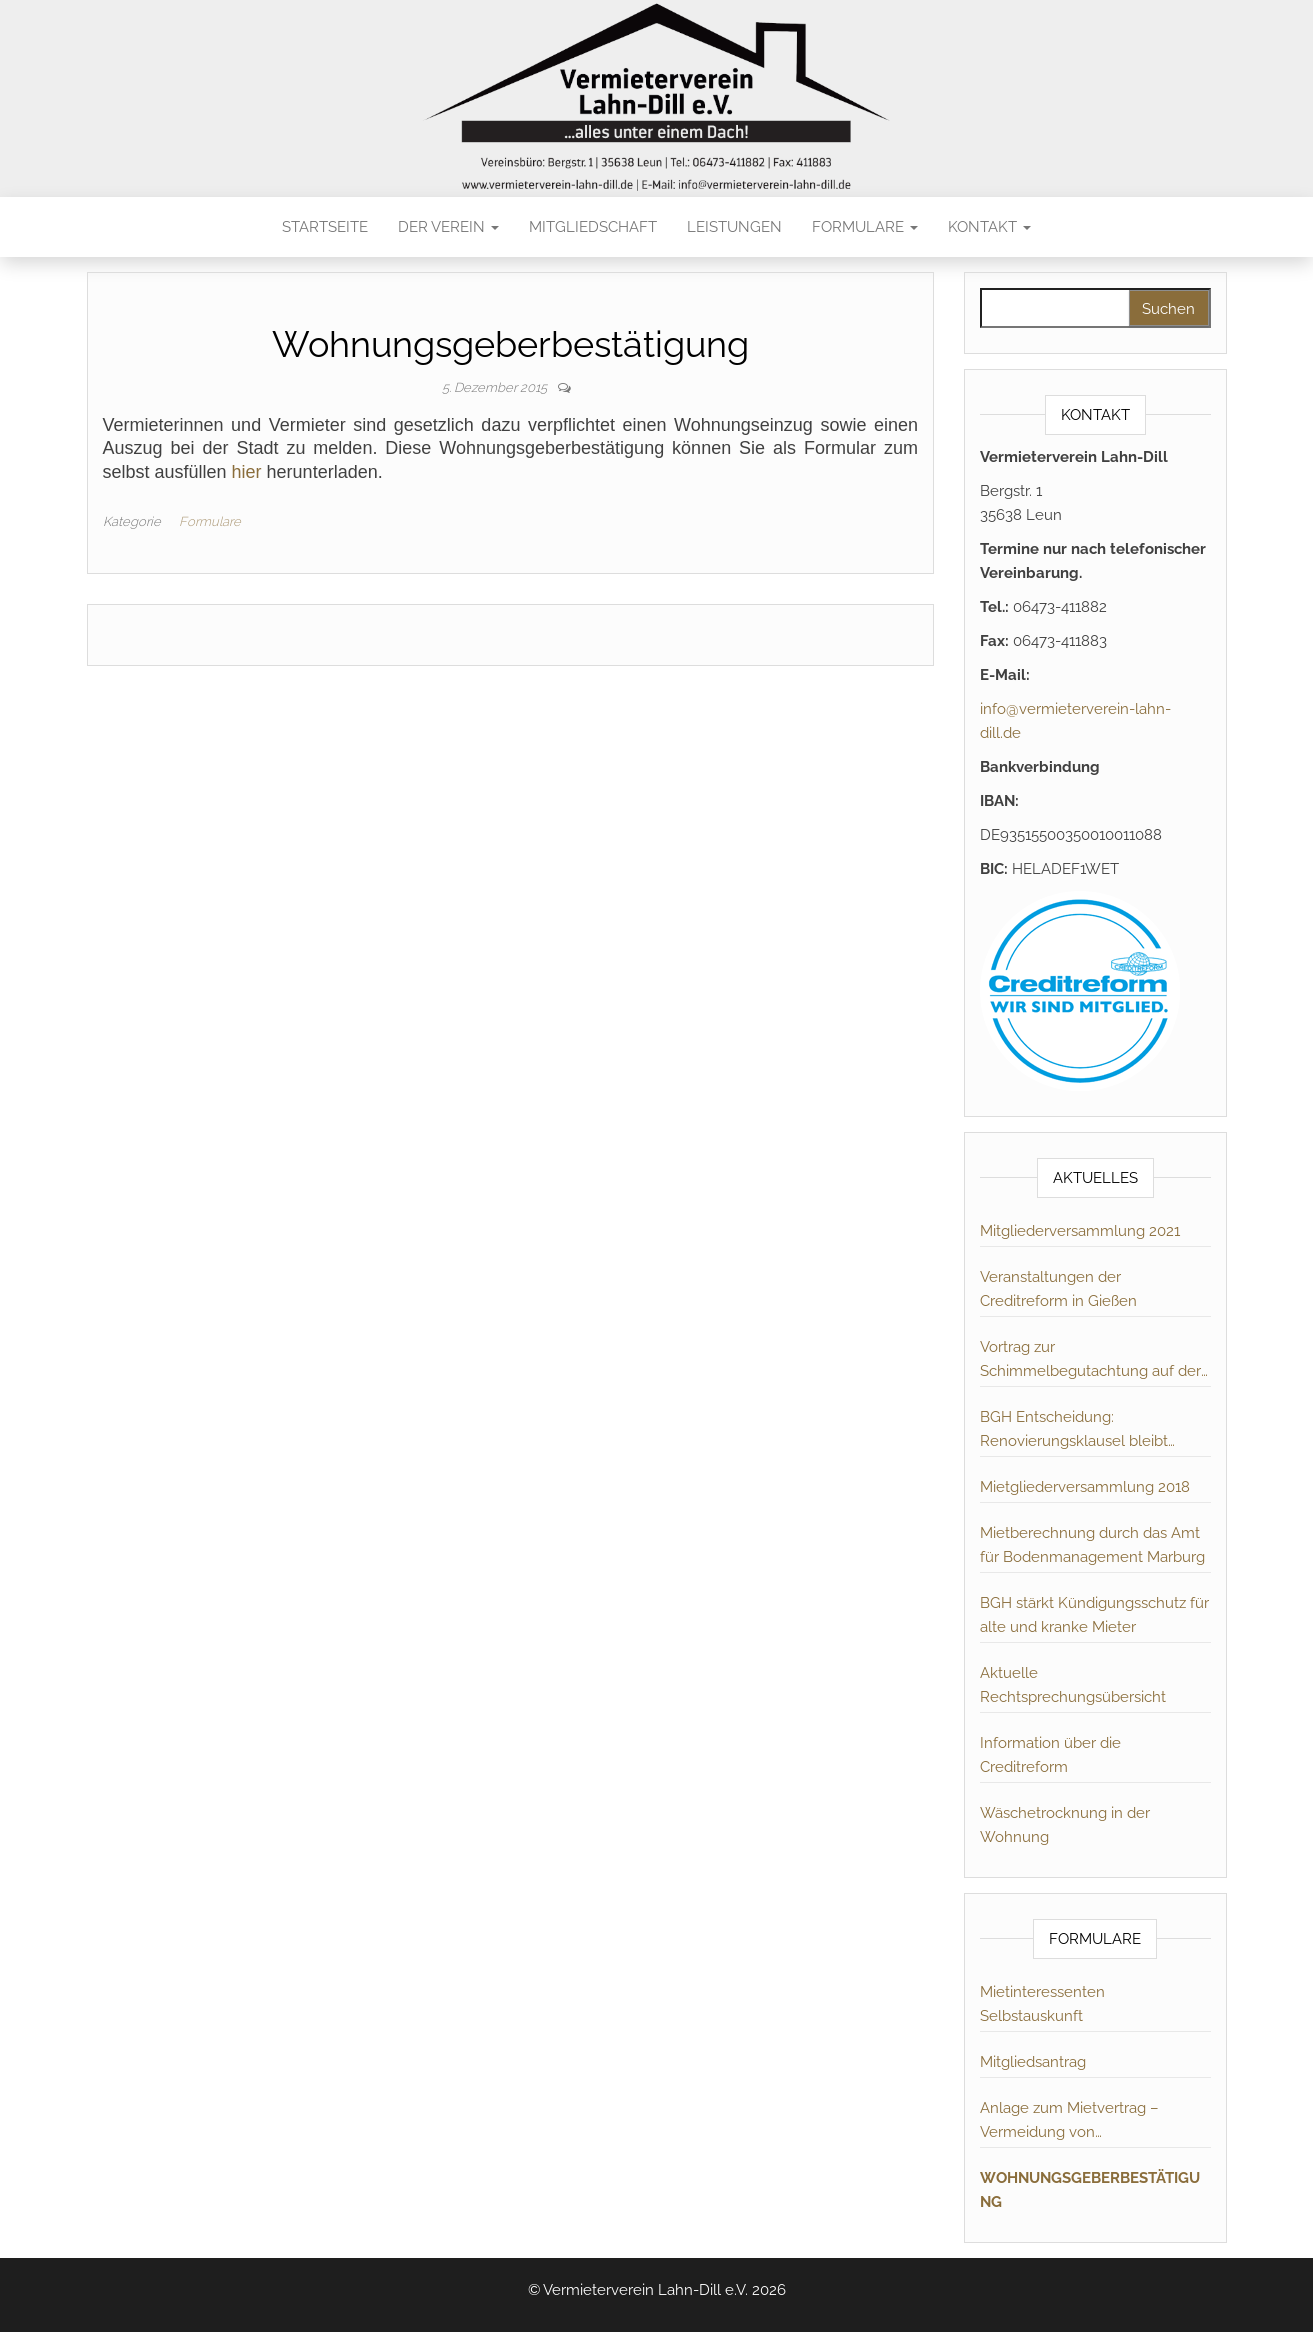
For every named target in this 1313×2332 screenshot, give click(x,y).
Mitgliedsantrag (1033, 2062)
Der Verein (448, 227)
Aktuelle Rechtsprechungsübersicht (1073, 1685)
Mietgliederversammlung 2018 (1085, 1487)
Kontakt (989, 227)
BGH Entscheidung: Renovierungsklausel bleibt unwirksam (1074, 1430)
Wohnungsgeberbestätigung (1090, 2190)
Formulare (865, 227)
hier (247, 472)
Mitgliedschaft (593, 227)
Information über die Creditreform (1050, 1755)
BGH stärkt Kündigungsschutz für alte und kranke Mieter (1094, 1615)
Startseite (325, 227)
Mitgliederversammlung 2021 (1080, 1231)
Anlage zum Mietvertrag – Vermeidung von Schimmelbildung (1069, 2121)
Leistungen (734, 227)
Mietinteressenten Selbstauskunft (1042, 2004)
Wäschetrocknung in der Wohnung (1065, 1825)
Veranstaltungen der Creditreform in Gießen (1058, 1289)
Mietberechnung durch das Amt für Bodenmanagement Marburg (1092, 1545)
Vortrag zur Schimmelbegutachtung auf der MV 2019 (1090, 1360)
